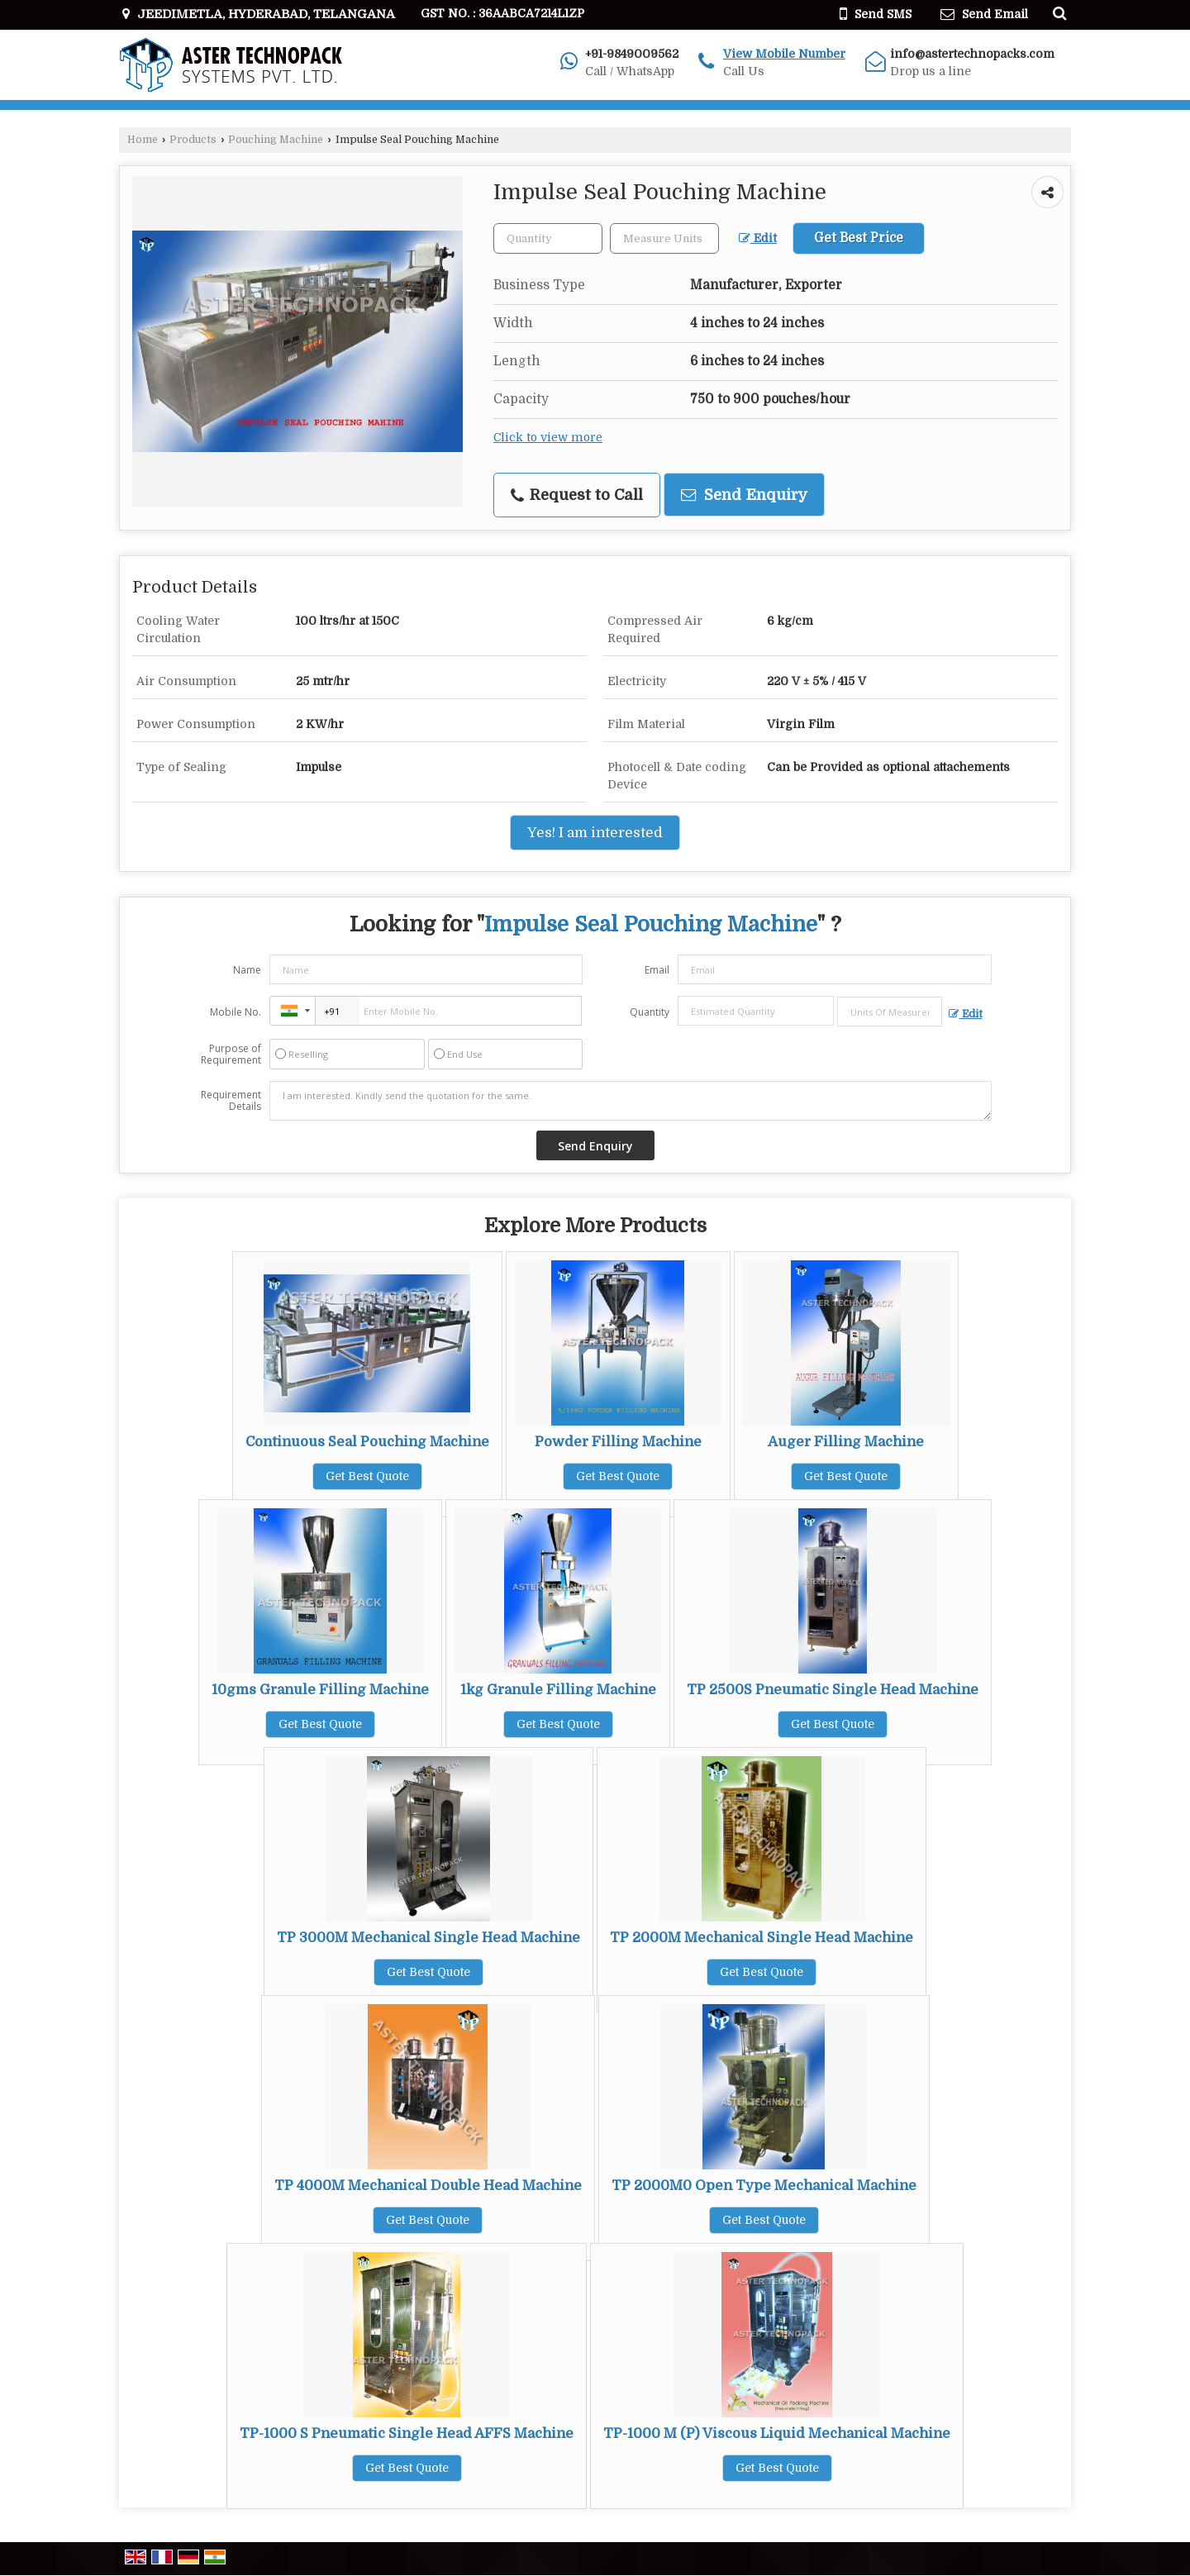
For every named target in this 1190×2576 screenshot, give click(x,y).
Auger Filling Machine (846, 1442)
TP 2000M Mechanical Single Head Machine (761, 1937)
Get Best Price (858, 238)
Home (142, 139)
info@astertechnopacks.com (972, 53)
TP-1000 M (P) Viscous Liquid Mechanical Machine (776, 2433)
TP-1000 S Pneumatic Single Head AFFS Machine (407, 2433)
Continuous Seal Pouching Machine (367, 1442)
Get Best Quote (367, 1476)
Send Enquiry (744, 494)
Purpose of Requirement (231, 1054)
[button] (784, 53)
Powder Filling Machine (618, 1442)
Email (657, 970)
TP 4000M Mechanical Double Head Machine (428, 2185)
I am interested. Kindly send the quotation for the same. (630, 1101)
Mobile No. (235, 1012)
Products (193, 139)
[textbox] (664, 238)
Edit (758, 238)
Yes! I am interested (595, 832)
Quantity (649, 1012)
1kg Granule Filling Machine (558, 1689)
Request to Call (577, 495)
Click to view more (547, 437)
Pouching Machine (275, 139)
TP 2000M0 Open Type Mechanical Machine (764, 2185)
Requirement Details (231, 1100)
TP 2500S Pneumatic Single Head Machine (832, 1689)
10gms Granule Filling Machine (320, 1689)
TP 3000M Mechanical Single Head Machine (428, 1937)
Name (247, 970)
